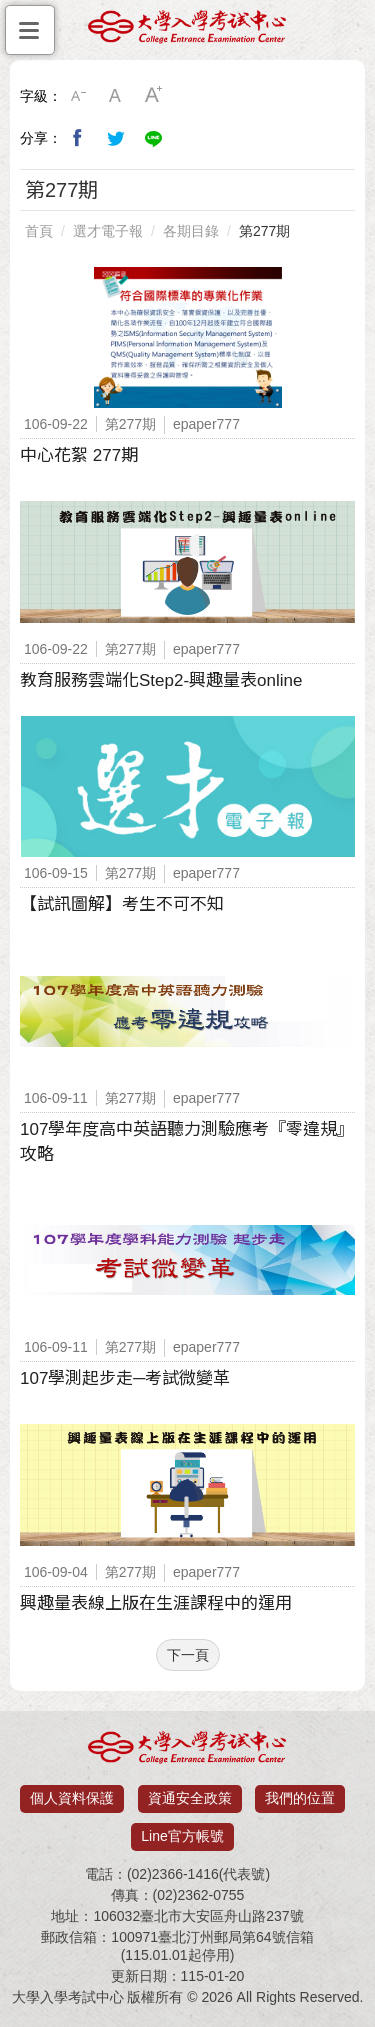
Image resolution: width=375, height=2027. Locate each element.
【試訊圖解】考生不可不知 (122, 904)
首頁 (39, 231)
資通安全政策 (190, 1798)
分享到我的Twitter (116, 138)
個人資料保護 (72, 1798)
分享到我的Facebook (78, 138)
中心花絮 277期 (79, 455)
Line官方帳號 (182, 1836)
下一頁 (188, 1655)
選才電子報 (108, 231)
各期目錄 (191, 231)
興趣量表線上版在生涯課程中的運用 (156, 1603)
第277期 (264, 231)
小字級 (78, 96)
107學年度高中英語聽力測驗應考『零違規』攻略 (187, 1142)
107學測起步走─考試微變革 (125, 1378)
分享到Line (154, 138)
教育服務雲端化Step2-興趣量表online (161, 680)
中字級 (116, 96)
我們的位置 (300, 1798)
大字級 (154, 96)
